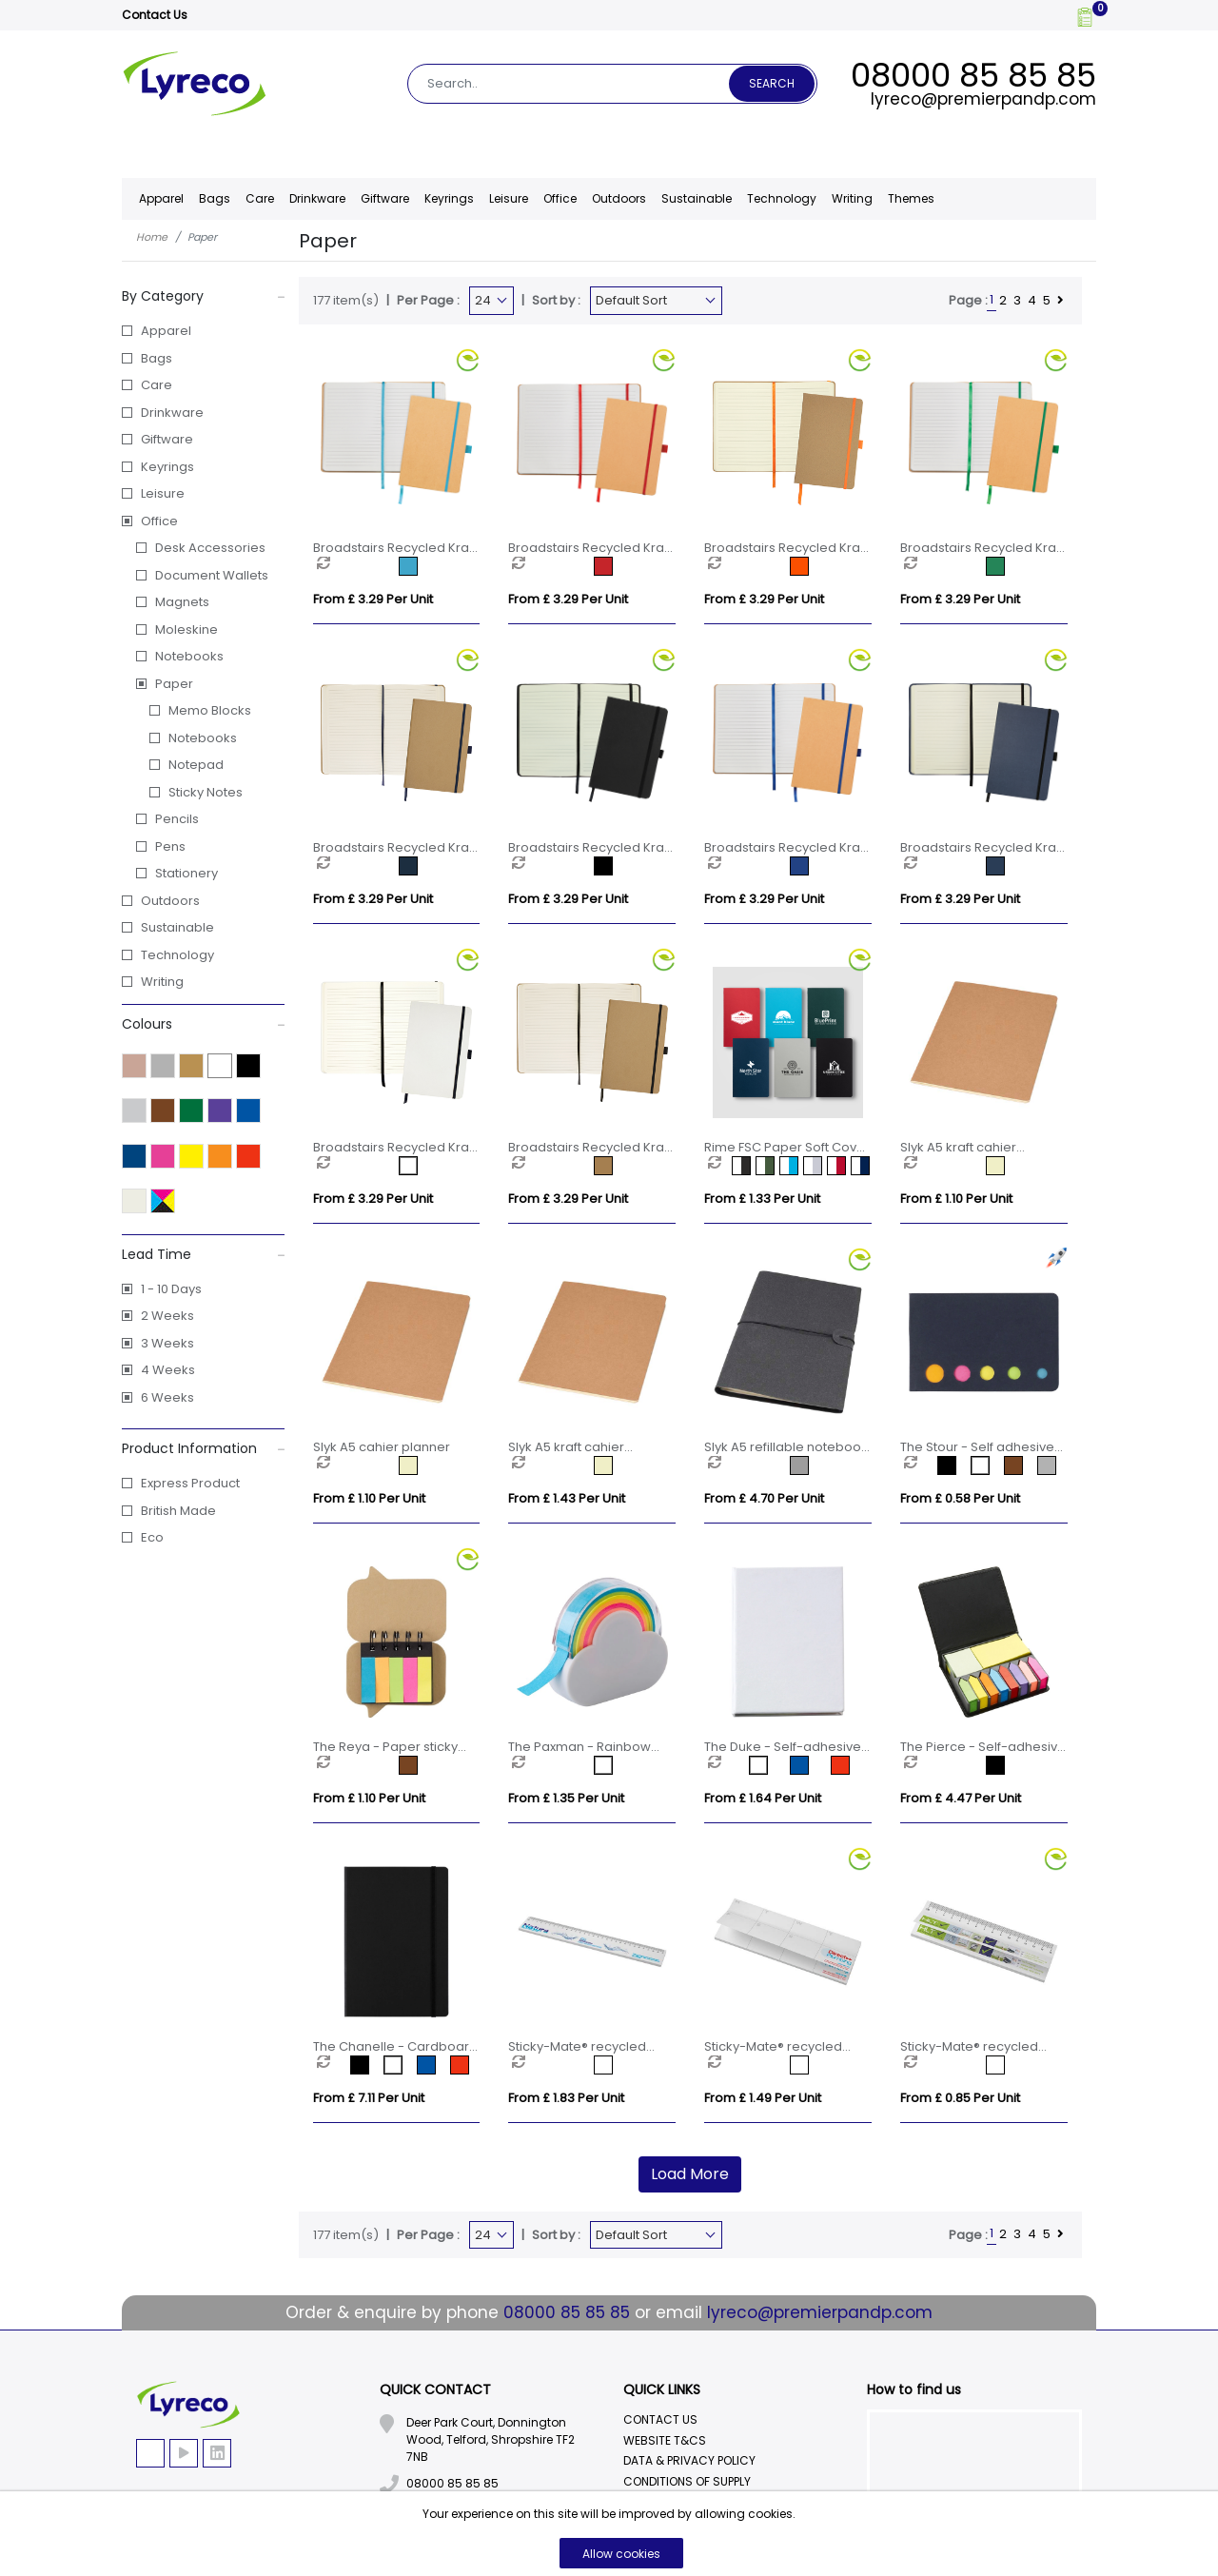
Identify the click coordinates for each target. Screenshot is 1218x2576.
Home (151, 237)
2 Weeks (167, 1316)
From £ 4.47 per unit (960, 1798)
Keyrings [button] (449, 198)
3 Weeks (167, 1343)
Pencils (177, 819)
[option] (358, 566)
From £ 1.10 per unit (956, 1199)
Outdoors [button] (619, 198)
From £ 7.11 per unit (368, 2098)
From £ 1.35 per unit (566, 1798)
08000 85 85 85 (973, 75)
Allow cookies (621, 2554)
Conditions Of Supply (687, 2481)
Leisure (163, 493)
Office (159, 521)
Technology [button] (781, 198)
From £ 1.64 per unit (762, 1798)
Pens (170, 846)
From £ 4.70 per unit (764, 1498)
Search (772, 83)
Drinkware (172, 412)
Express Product (190, 1483)
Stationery (186, 873)
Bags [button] (214, 198)
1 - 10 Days (171, 1289)
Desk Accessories (210, 548)
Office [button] (560, 198)
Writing (852, 198)
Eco (152, 1537)
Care (156, 385)
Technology (177, 955)
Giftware (167, 439)
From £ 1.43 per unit (566, 1498)
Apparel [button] (161, 198)
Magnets (182, 602)
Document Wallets (211, 575)
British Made (178, 1511)
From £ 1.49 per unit (762, 2098)
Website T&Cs (664, 2440)
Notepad (196, 765)
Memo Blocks (209, 710)
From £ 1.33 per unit (762, 1199)
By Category (203, 295)
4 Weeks (168, 1370)
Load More (690, 2174)
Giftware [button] (385, 198)
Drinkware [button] (317, 198)
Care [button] (260, 198)
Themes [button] (911, 198)
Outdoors (170, 901)
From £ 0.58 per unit (960, 1498)
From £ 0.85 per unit (960, 2098)
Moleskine (186, 629)
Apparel (166, 331)
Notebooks (189, 656)
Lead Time (203, 1254)
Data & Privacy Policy (689, 2460)
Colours (203, 1023)
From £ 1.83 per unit (566, 2098)
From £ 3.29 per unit (373, 599)
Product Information (203, 1448)
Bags (156, 358)
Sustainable (696, 198)
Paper (174, 684)
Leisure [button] (508, 198)
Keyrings (167, 467)
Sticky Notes (205, 792)
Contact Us (154, 15)
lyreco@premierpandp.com (983, 99)
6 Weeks (167, 1397)
